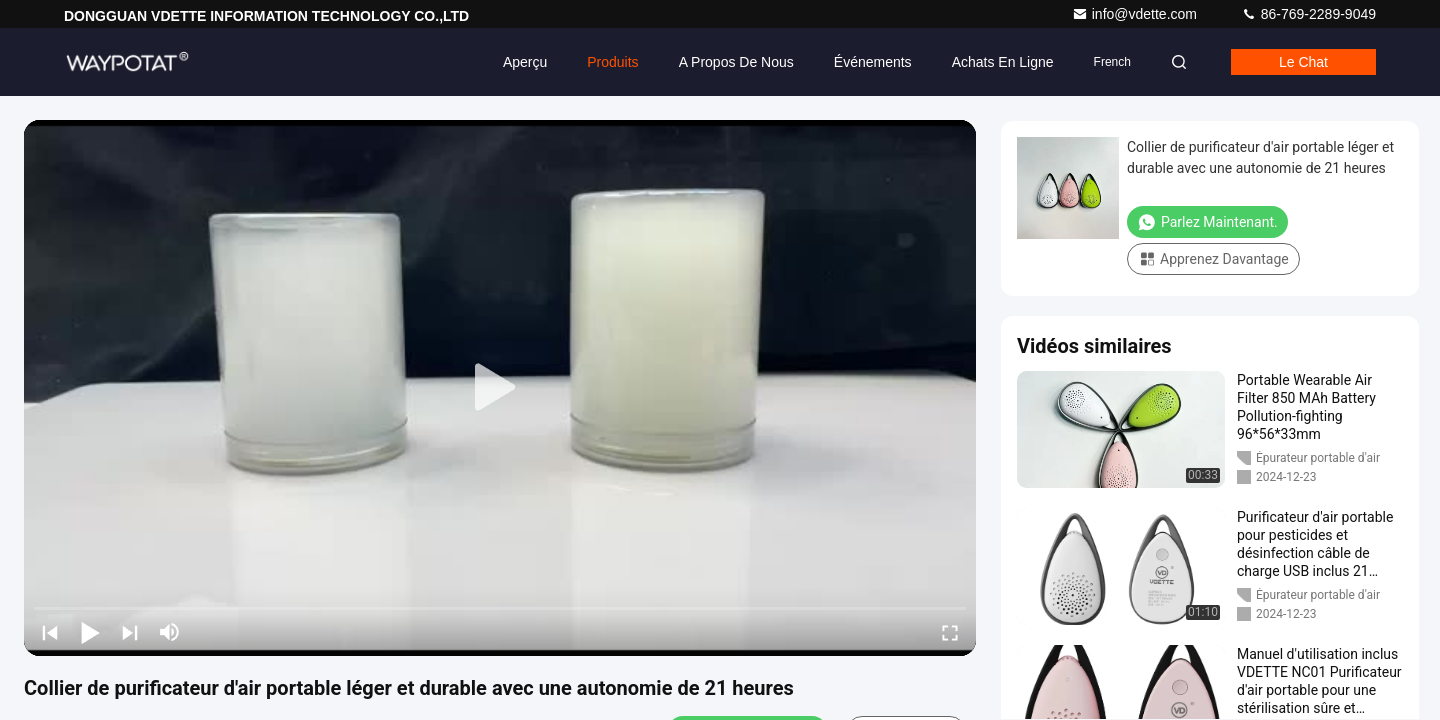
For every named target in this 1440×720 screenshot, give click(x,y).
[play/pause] (90, 632)
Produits (612, 62)
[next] (130, 632)
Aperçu (525, 62)
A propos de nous (736, 62)
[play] (500, 388)
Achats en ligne (1003, 62)
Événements (873, 62)
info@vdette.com (1136, 14)
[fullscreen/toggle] (950, 632)
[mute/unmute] (170, 632)
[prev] (50, 632)
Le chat (1303, 62)
